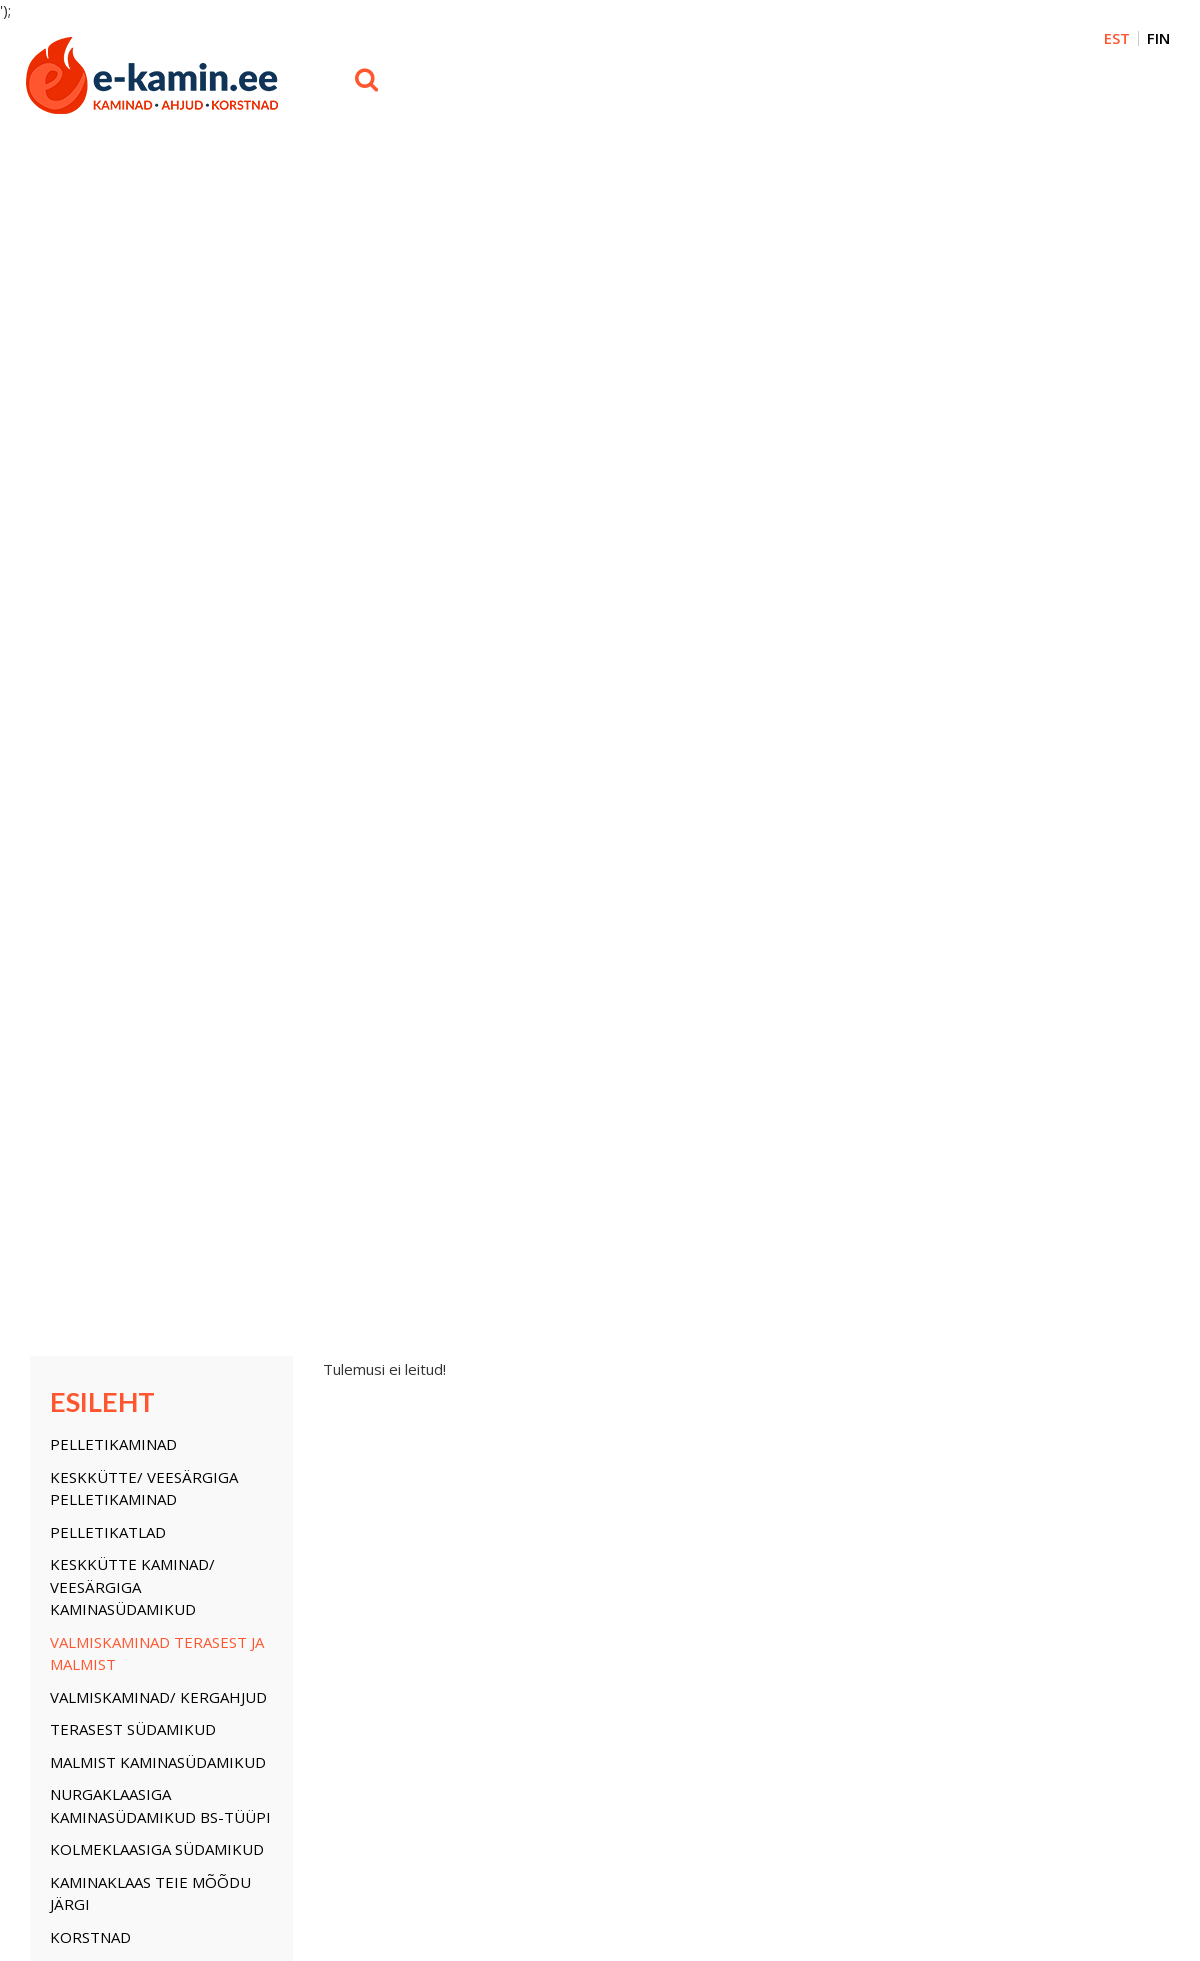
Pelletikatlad (108, 353)
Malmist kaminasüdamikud (158, 583)
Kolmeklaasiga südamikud (157, 671)
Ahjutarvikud (105, 921)
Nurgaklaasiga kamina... (102, 1544)
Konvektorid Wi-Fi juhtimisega (125, 1204)
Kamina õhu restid (126, 791)
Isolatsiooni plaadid (136, 1008)
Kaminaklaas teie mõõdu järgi (150, 714)
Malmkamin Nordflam (471, 1488)
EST (1117, 38)
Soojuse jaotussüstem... (295, 1544)
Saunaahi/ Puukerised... (479, 1507)
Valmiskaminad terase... (102, 1470)
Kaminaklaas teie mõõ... (102, 1581)
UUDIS (73, 1161)
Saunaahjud (443, 1451)
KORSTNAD (90, 758)
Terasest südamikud (133, 551)
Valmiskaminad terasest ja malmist (157, 474)
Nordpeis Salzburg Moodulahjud (128, 964)
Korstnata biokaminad (144, 1128)
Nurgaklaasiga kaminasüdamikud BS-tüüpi (160, 627)
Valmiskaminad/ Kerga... (103, 1488)
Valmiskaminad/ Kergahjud (158, 518)
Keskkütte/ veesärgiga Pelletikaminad (144, 309)
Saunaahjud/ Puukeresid (149, 1096)
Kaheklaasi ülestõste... (474, 1414)
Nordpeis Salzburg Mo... (295, 1507)
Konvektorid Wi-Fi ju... (470, 1470)
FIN (1158, 38)
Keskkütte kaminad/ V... (101, 1451)
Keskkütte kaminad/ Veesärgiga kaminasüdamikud (132, 408)
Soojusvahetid (110, 856)
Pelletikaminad (113, 266)
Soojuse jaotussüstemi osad (143, 1052)
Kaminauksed (103, 823)
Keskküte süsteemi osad (149, 888)
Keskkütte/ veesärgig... (99, 1414)
